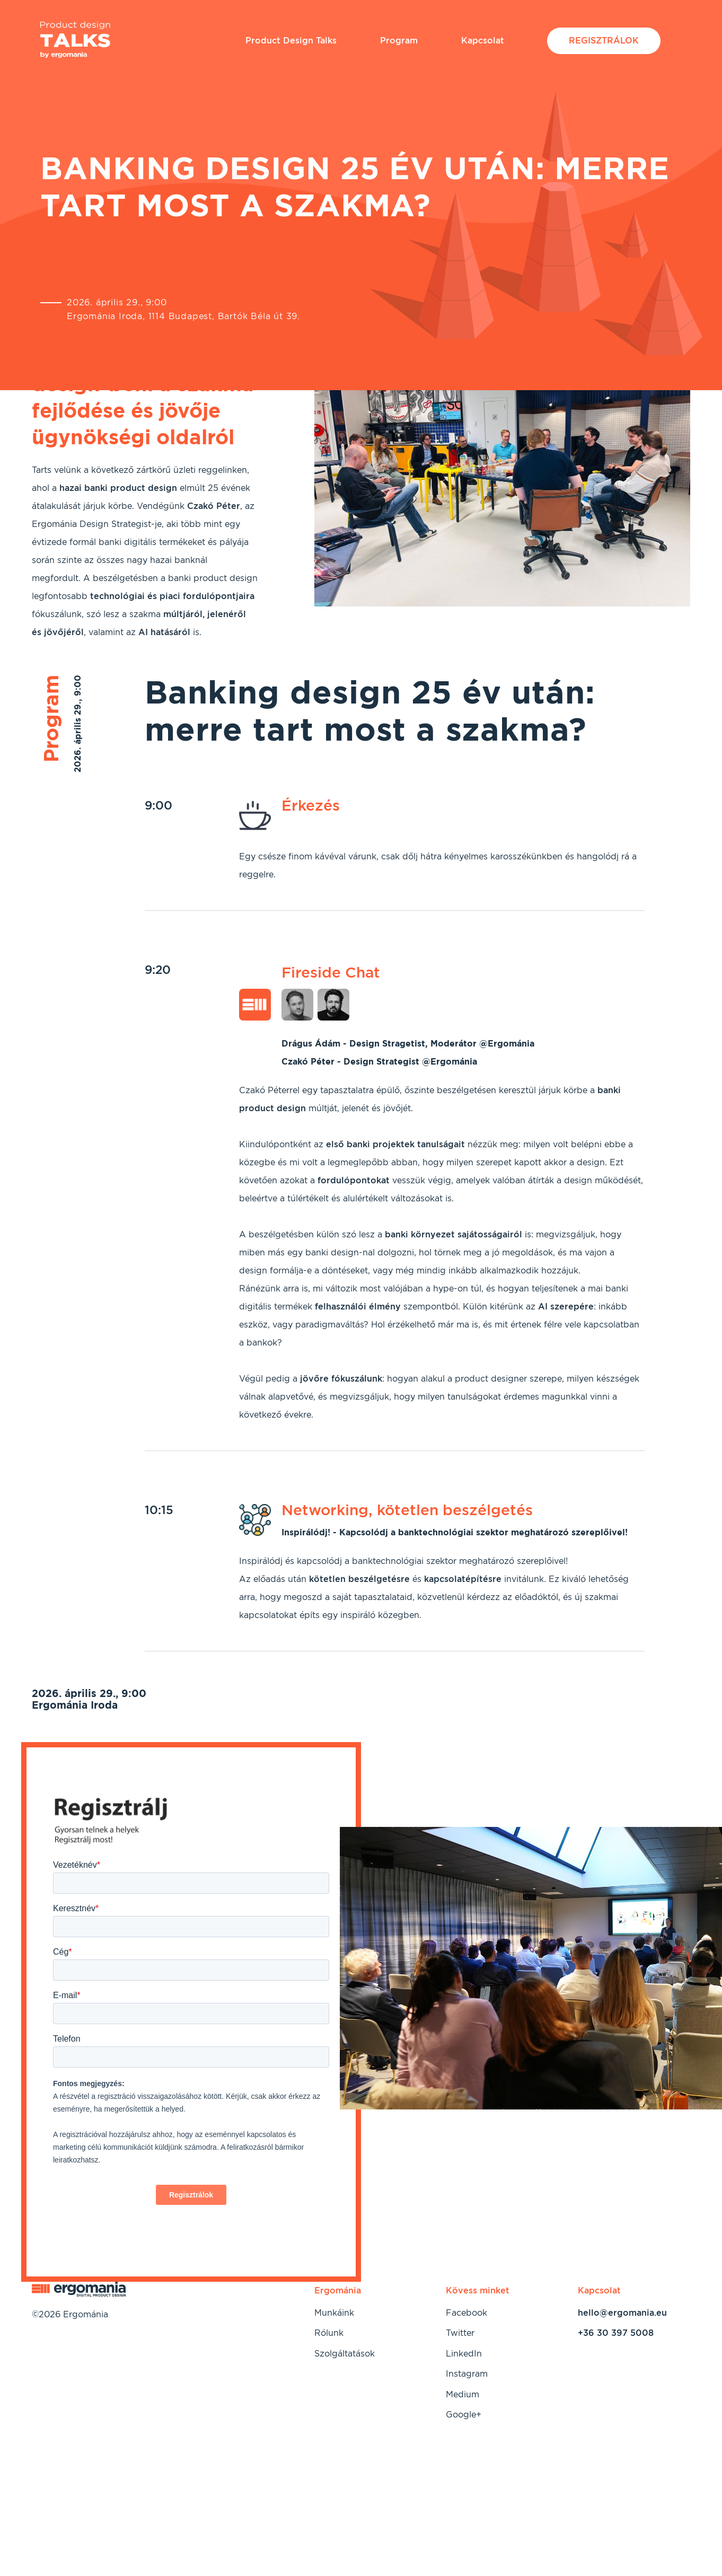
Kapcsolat (482, 41)
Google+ (463, 2415)
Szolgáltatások (344, 2354)
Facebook (466, 2313)
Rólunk (329, 2333)
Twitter (460, 2333)
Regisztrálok (604, 41)
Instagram (467, 2374)
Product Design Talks (291, 41)
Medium (462, 2394)
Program (399, 41)
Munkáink (334, 2313)
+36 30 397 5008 (616, 2333)
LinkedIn (464, 2354)
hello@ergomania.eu (622, 2313)
